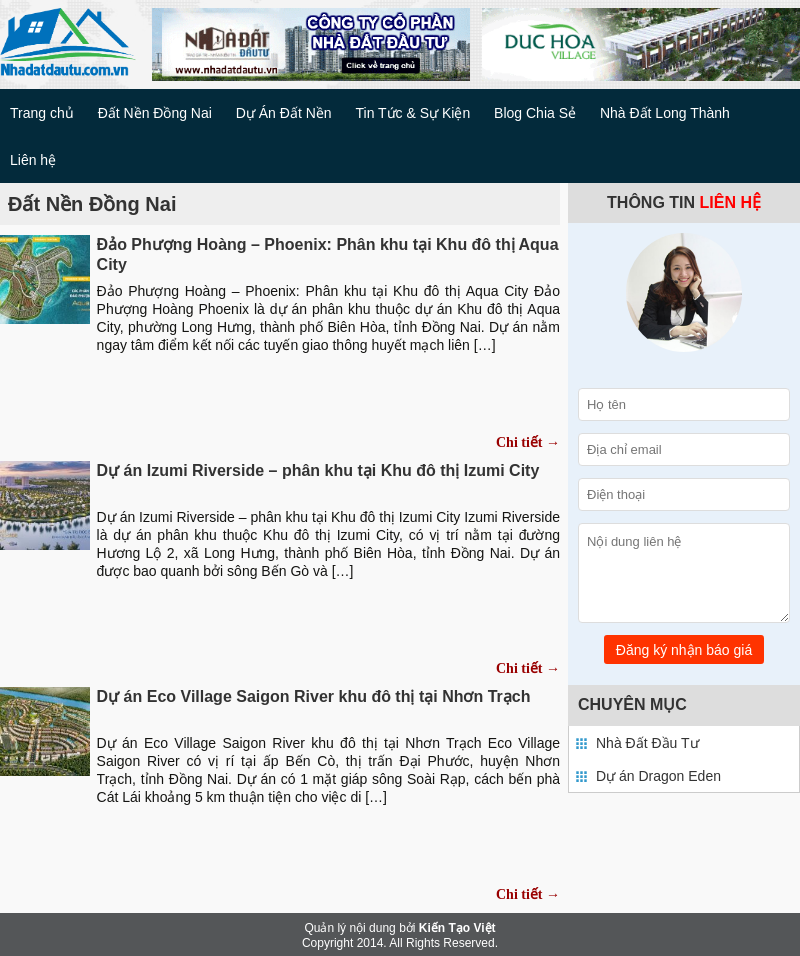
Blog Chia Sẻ (535, 113)
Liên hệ (33, 160)
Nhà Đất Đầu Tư (647, 743)
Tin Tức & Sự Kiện (412, 113)
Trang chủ (42, 113)
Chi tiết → (528, 442)
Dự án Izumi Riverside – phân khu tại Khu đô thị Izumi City (318, 470)
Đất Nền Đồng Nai (155, 113)
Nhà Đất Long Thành (665, 113)
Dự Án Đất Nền (284, 113)
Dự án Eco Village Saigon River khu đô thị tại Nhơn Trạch (314, 696)
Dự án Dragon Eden (658, 776)
